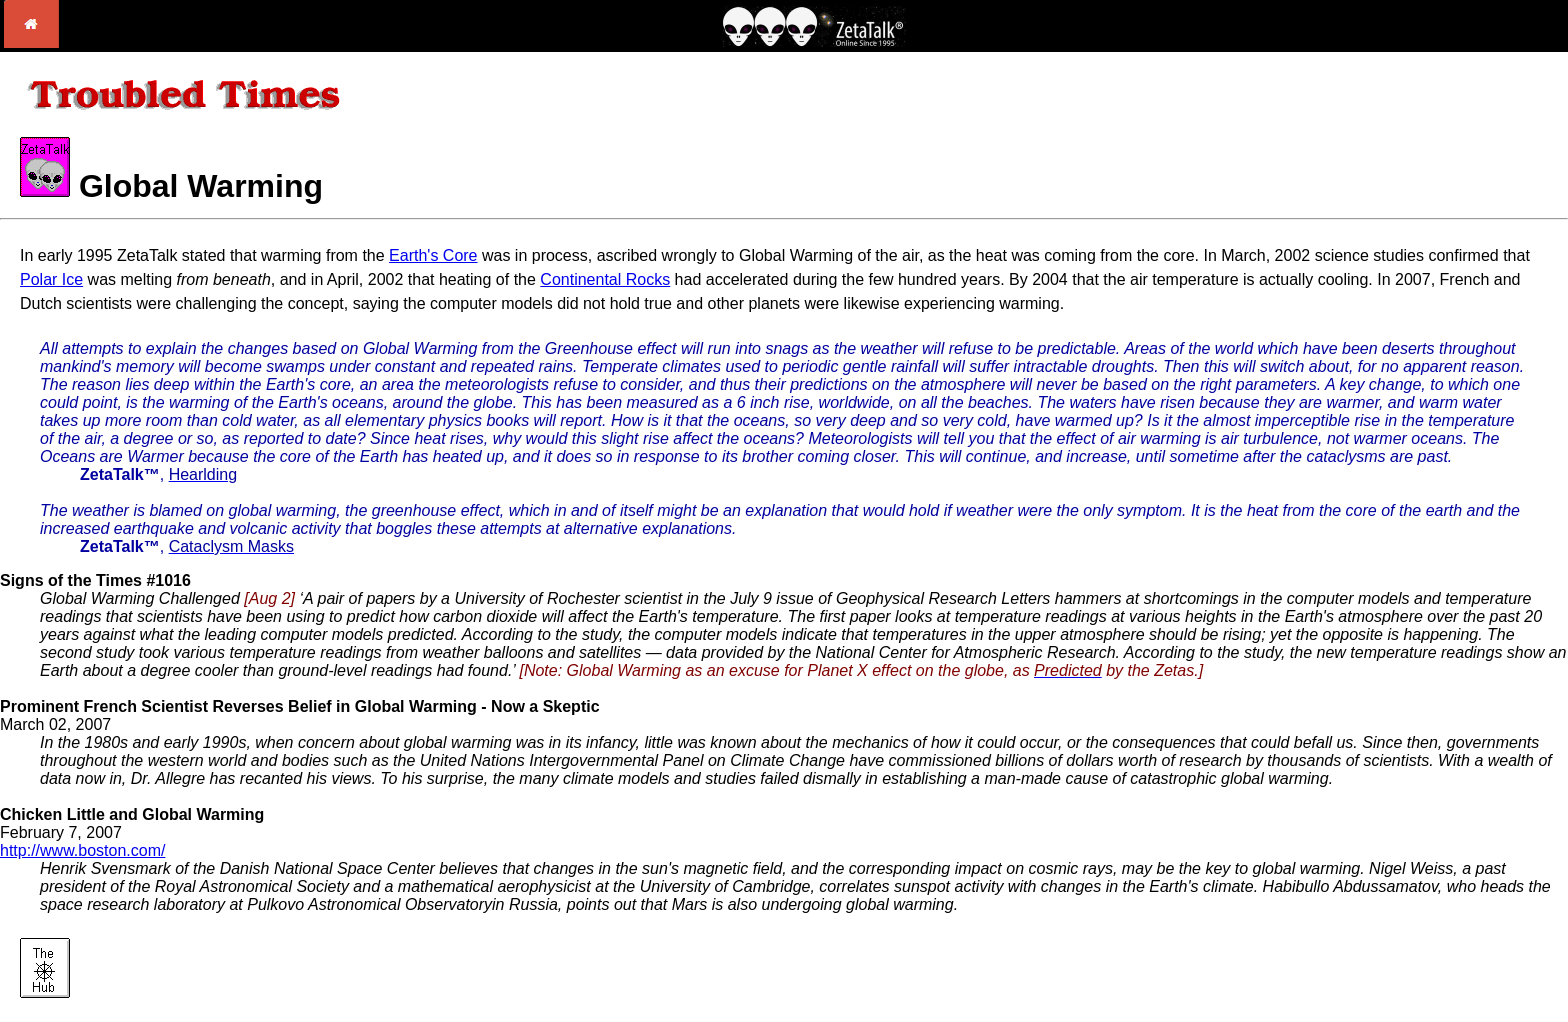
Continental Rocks (605, 279)
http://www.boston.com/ (82, 850)
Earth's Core (433, 255)
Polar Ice (51, 279)
